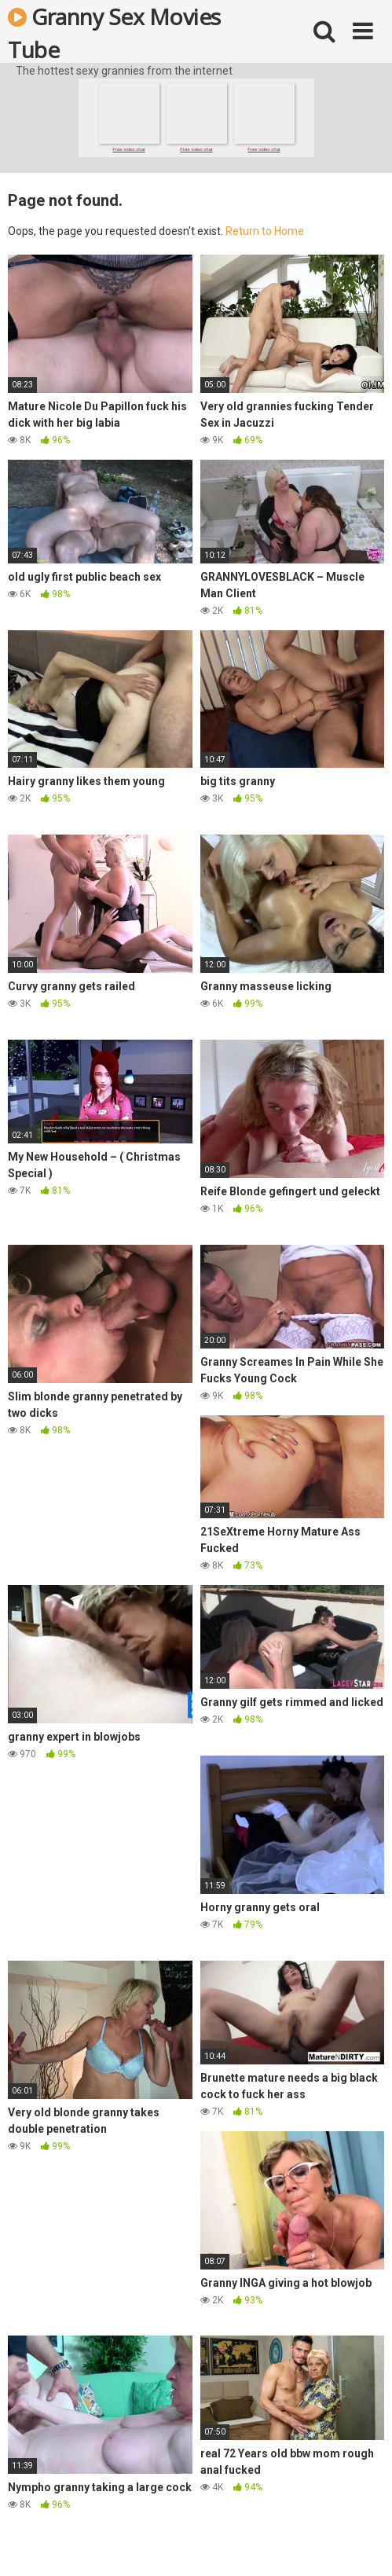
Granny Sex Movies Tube (114, 32)
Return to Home (264, 231)
